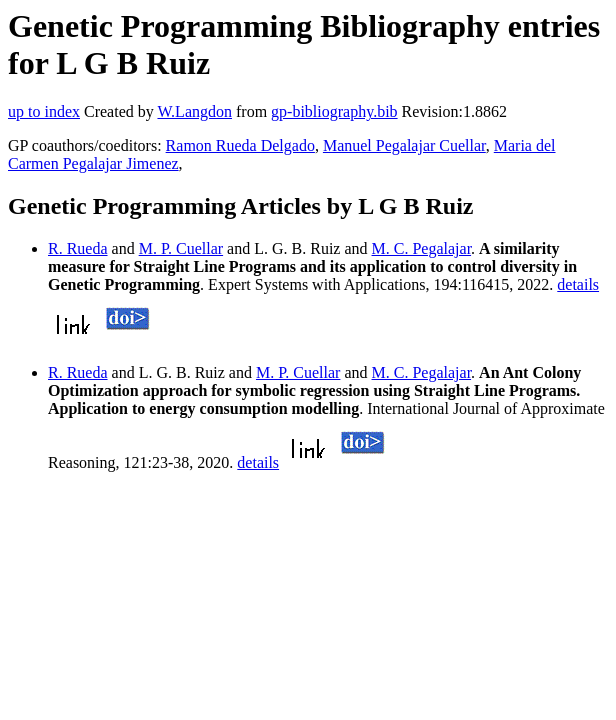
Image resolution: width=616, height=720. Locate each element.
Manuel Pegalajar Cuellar (404, 145)
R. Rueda (78, 248)
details (578, 284)
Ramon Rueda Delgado (240, 145)
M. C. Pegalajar (422, 248)
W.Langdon (194, 111)
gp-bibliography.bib (334, 111)
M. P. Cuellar (181, 248)
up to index (44, 111)
